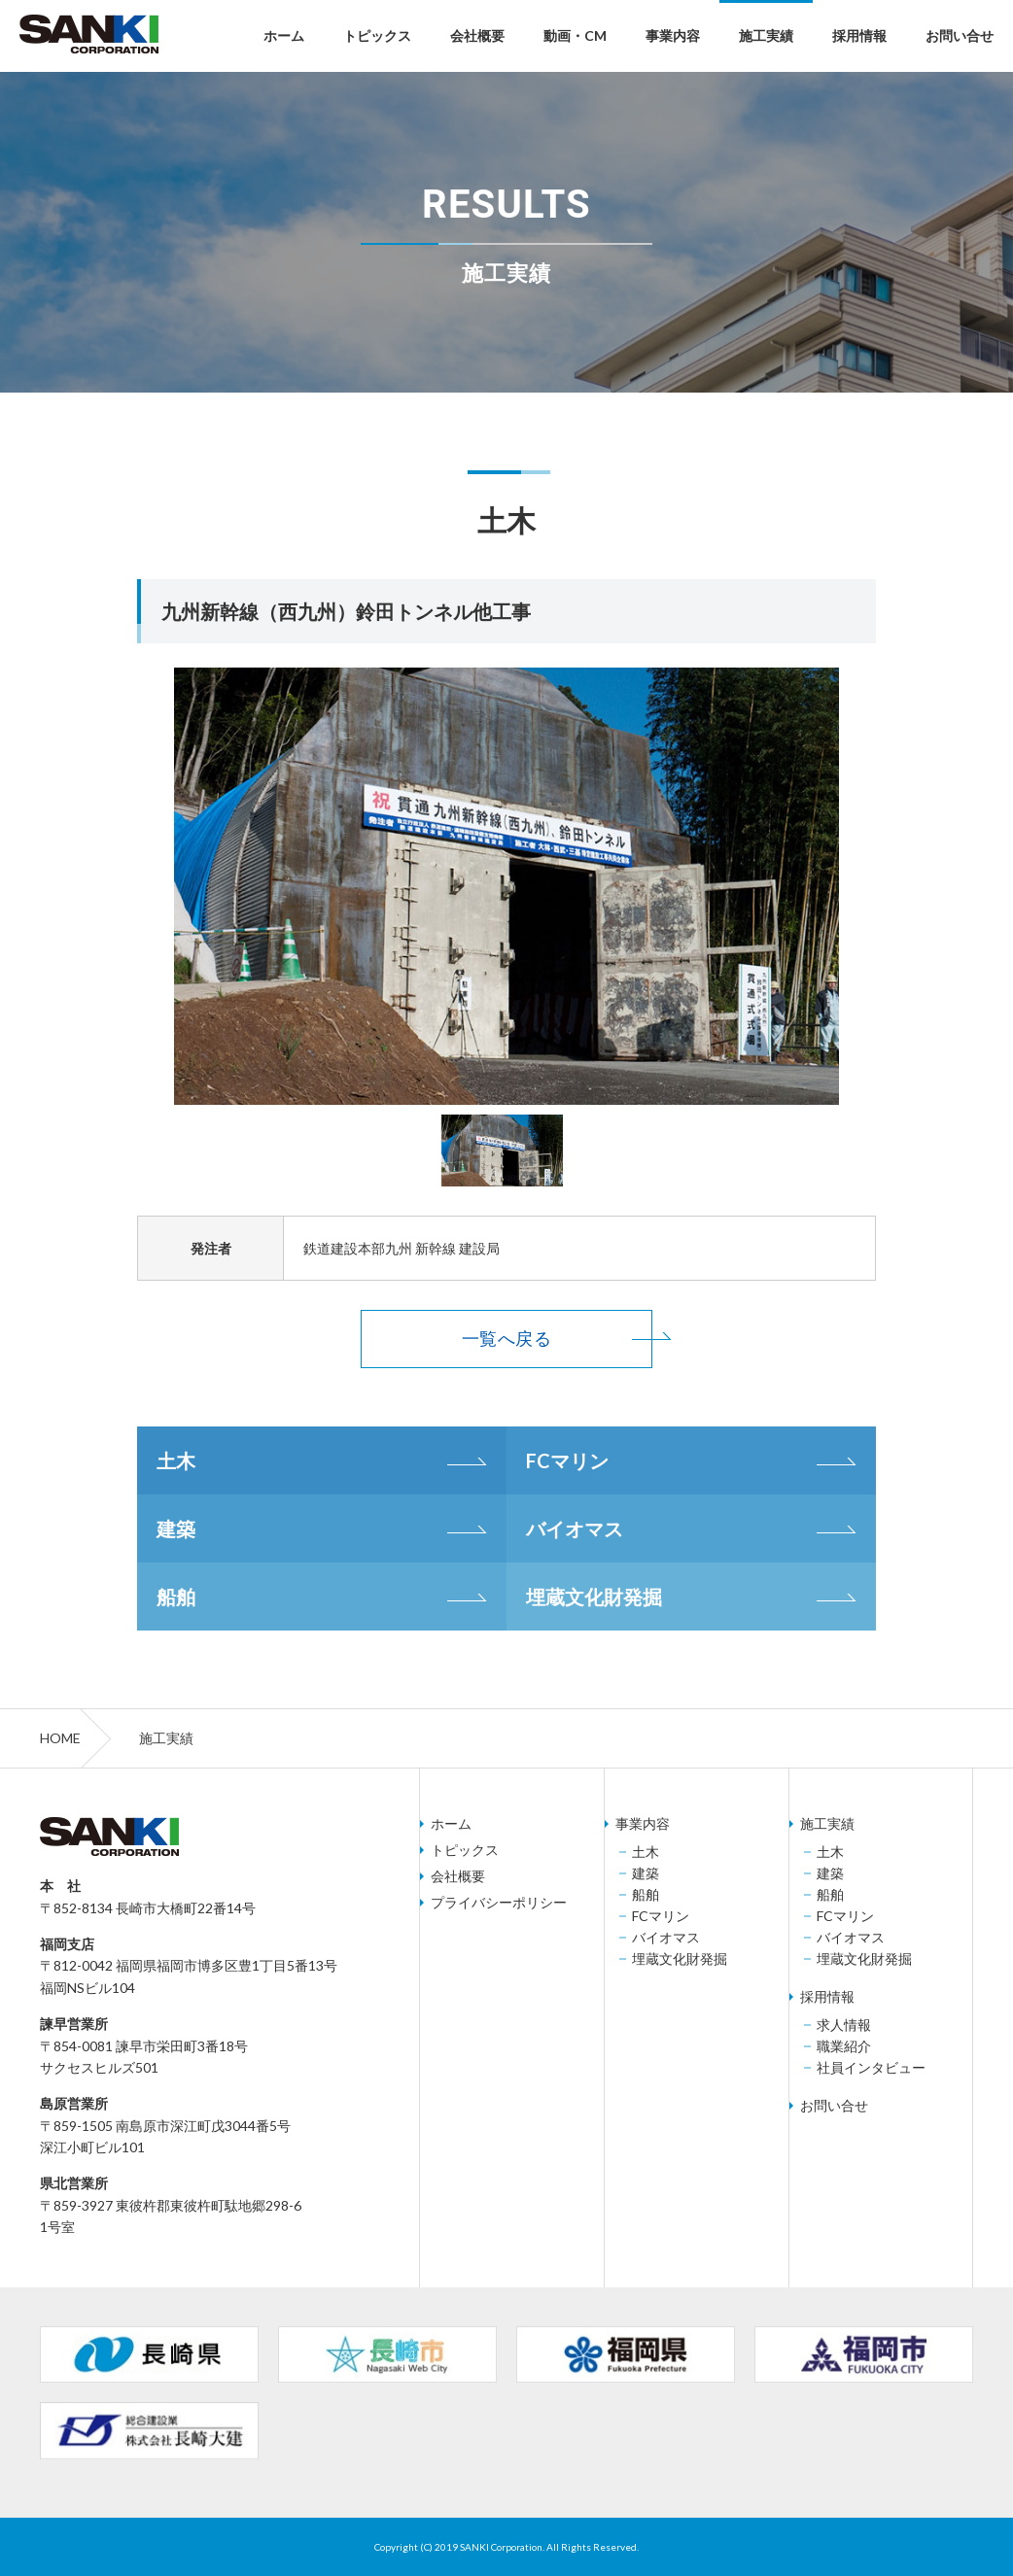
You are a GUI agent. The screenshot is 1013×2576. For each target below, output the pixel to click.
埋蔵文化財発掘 (594, 1596)
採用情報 (859, 35)
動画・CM (575, 35)
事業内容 (673, 35)
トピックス (377, 35)
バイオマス (574, 1528)
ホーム (283, 35)
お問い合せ (960, 35)
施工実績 (766, 35)
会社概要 (477, 35)
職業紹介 (844, 2046)
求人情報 (844, 2025)
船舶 (176, 1596)
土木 (176, 1460)
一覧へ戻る (506, 1338)
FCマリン (567, 1460)
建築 (176, 1528)
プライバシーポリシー (499, 1902)
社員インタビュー (871, 2068)
